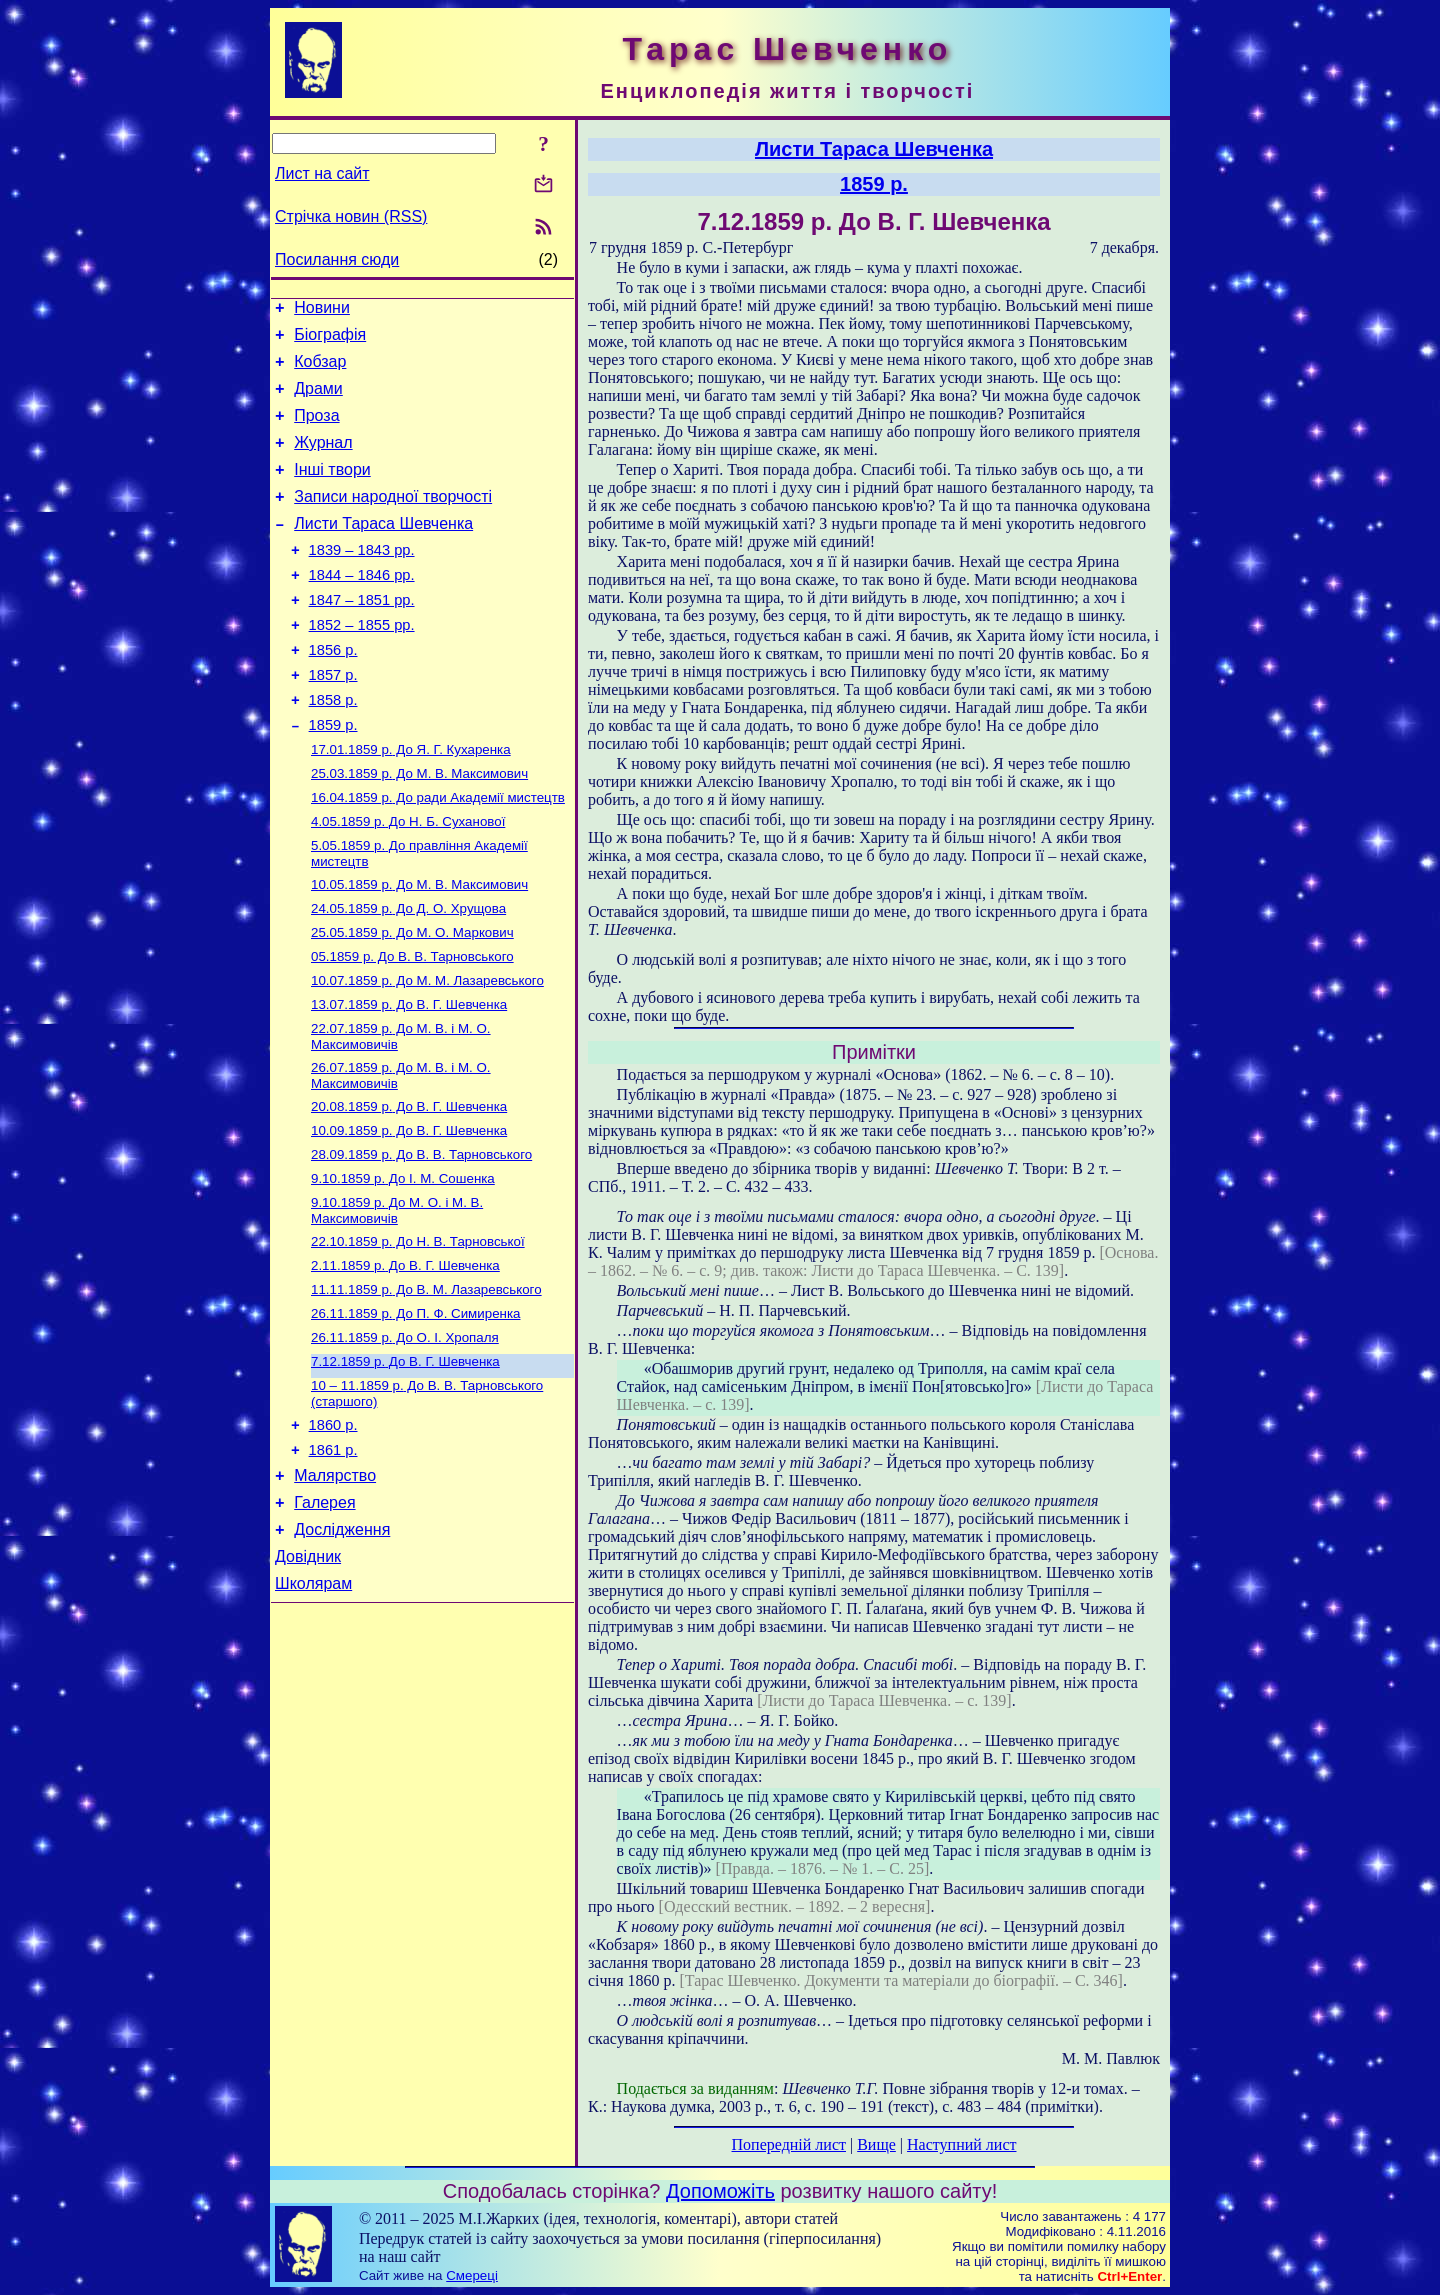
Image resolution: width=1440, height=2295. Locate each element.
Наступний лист (961, 2144)
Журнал (323, 460)
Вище (876, 2144)
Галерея (324, 1615)
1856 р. (333, 692)
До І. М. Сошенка (403, 1263)
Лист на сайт (322, 173)
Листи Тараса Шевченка (383, 550)
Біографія (330, 340)
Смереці (472, 2275)
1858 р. (333, 748)
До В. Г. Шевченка (409, 1077)
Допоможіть (720, 2191)
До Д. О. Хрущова (408, 973)
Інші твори (332, 490)
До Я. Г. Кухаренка (411, 802)
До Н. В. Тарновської (418, 1330)
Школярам (313, 1705)
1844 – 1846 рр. (362, 608)
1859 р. (333, 776)
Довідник (308, 1675)
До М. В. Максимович (419, 828)
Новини (322, 310)
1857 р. (333, 720)
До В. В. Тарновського (412, 1025)
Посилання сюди (337, 259)
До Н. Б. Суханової (408, 880)
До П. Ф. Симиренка (415, 1408)
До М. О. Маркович (412, 999)
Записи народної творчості (393, 520)
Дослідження (342, 1645)
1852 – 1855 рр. (362, 664)
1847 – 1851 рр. (362, 636)
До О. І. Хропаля (405, 1434)
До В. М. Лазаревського (426, 1382)
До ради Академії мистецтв (438, 854)
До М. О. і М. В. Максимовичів (397, 1297)
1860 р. (333, 1529)
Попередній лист (789, 2144)
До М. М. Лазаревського (427, 1051)
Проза (316, 430)
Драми (318, 400)
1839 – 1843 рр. (362, 580)
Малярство (335, 1585)
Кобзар (320, 370)
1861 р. (333, 1557)
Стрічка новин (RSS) (351, 216)
